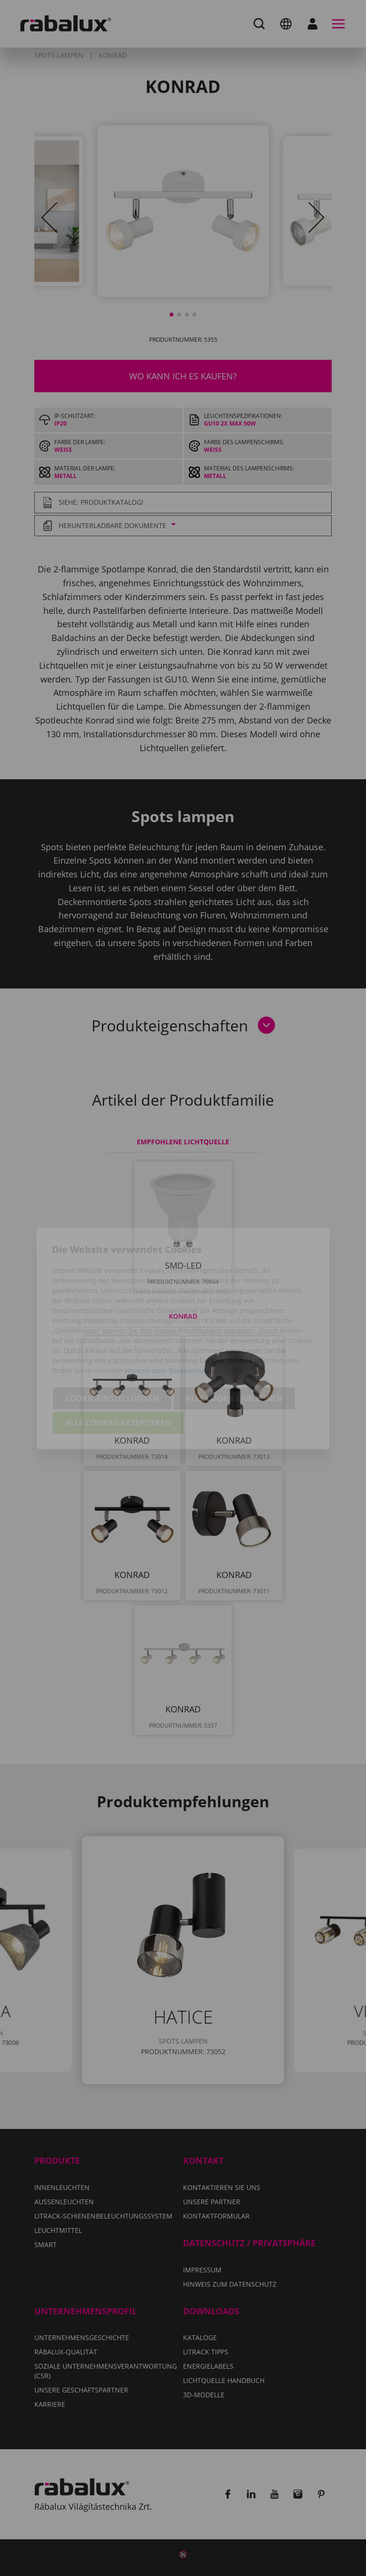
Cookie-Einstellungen (112, 1348)
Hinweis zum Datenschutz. (168, 1320)
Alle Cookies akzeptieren (118, 1372)
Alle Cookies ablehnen (234, 1348)
